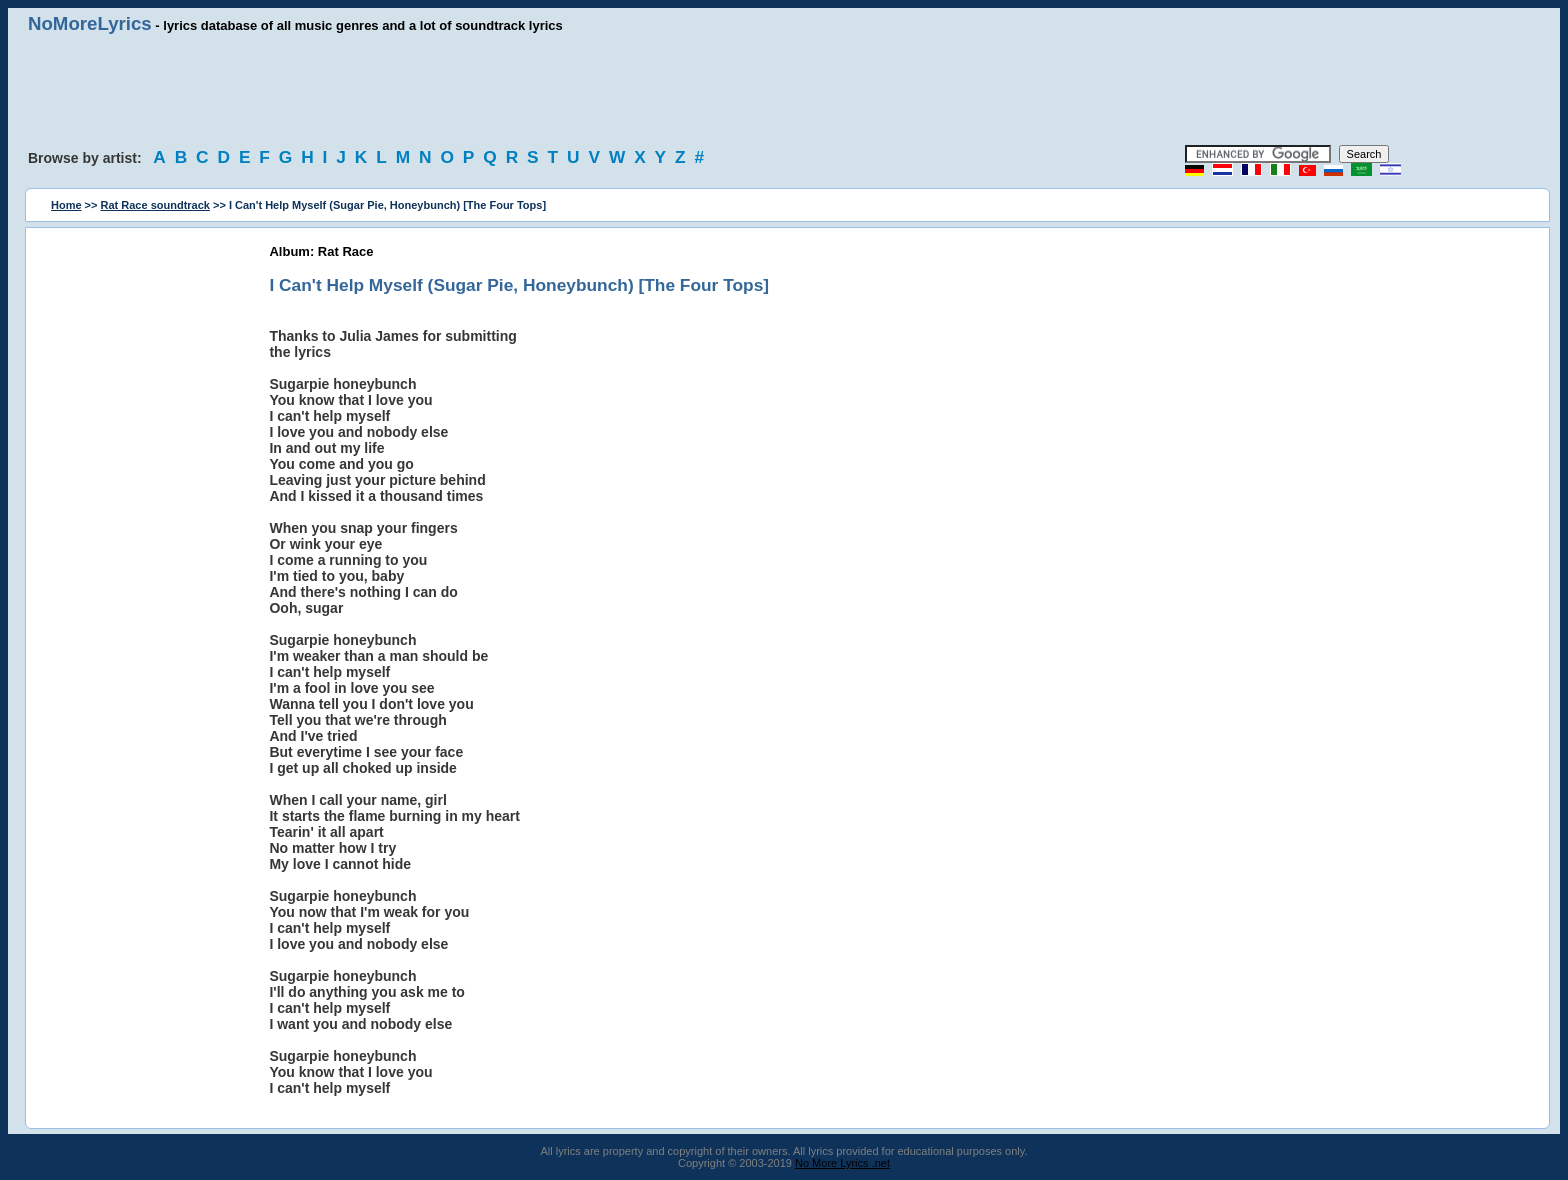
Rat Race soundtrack (155, 205)
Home (66, 205)
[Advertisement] (784, 90)
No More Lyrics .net (842, 1163)
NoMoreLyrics (90, 23)
